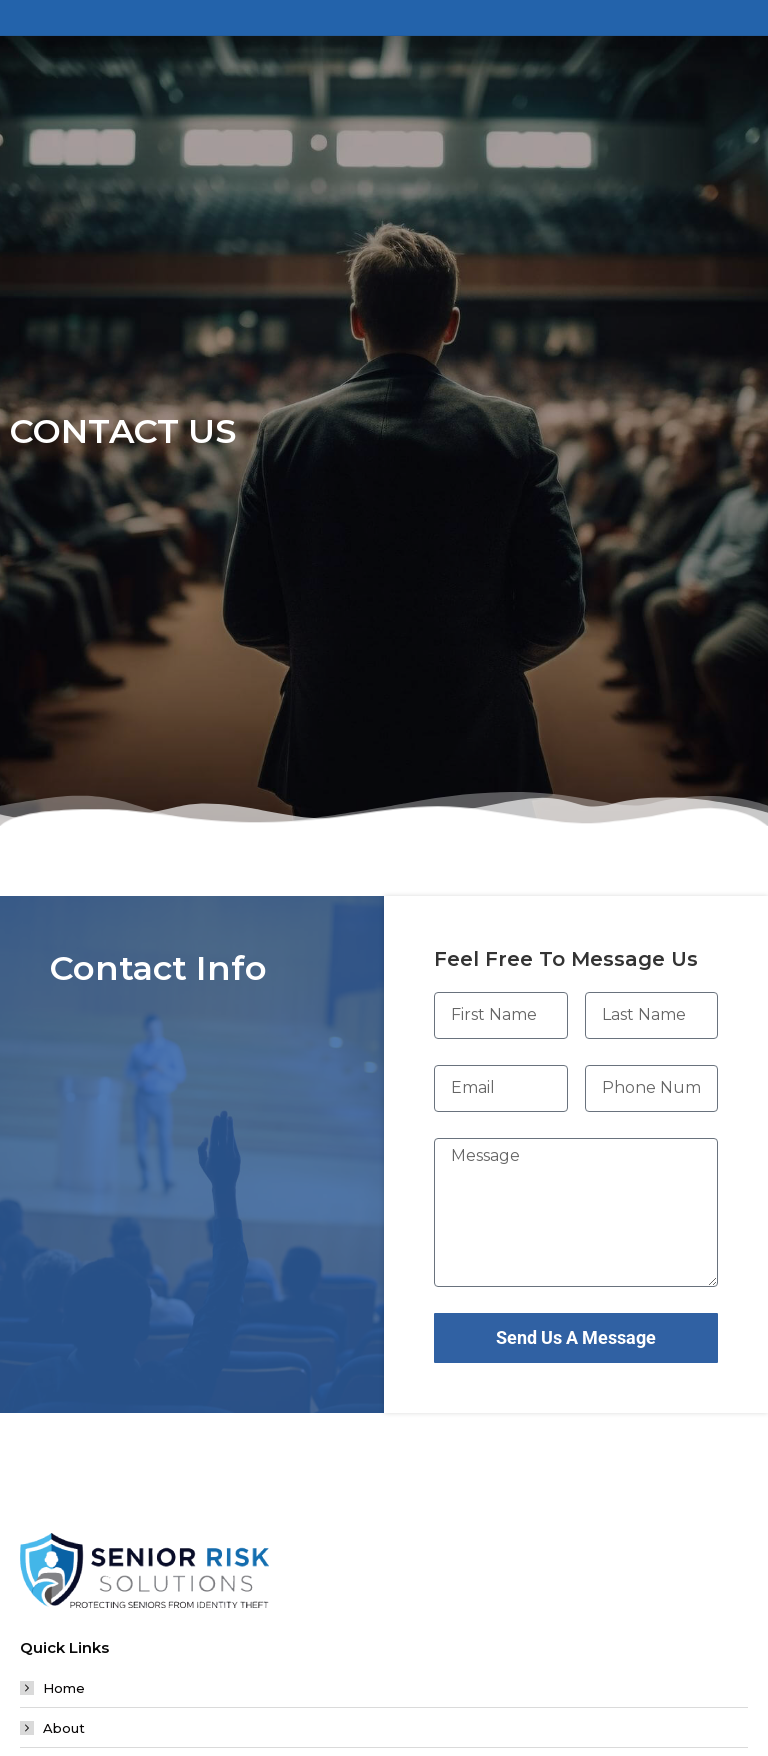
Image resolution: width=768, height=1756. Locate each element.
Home (64, 1688)
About (64, 1728)
